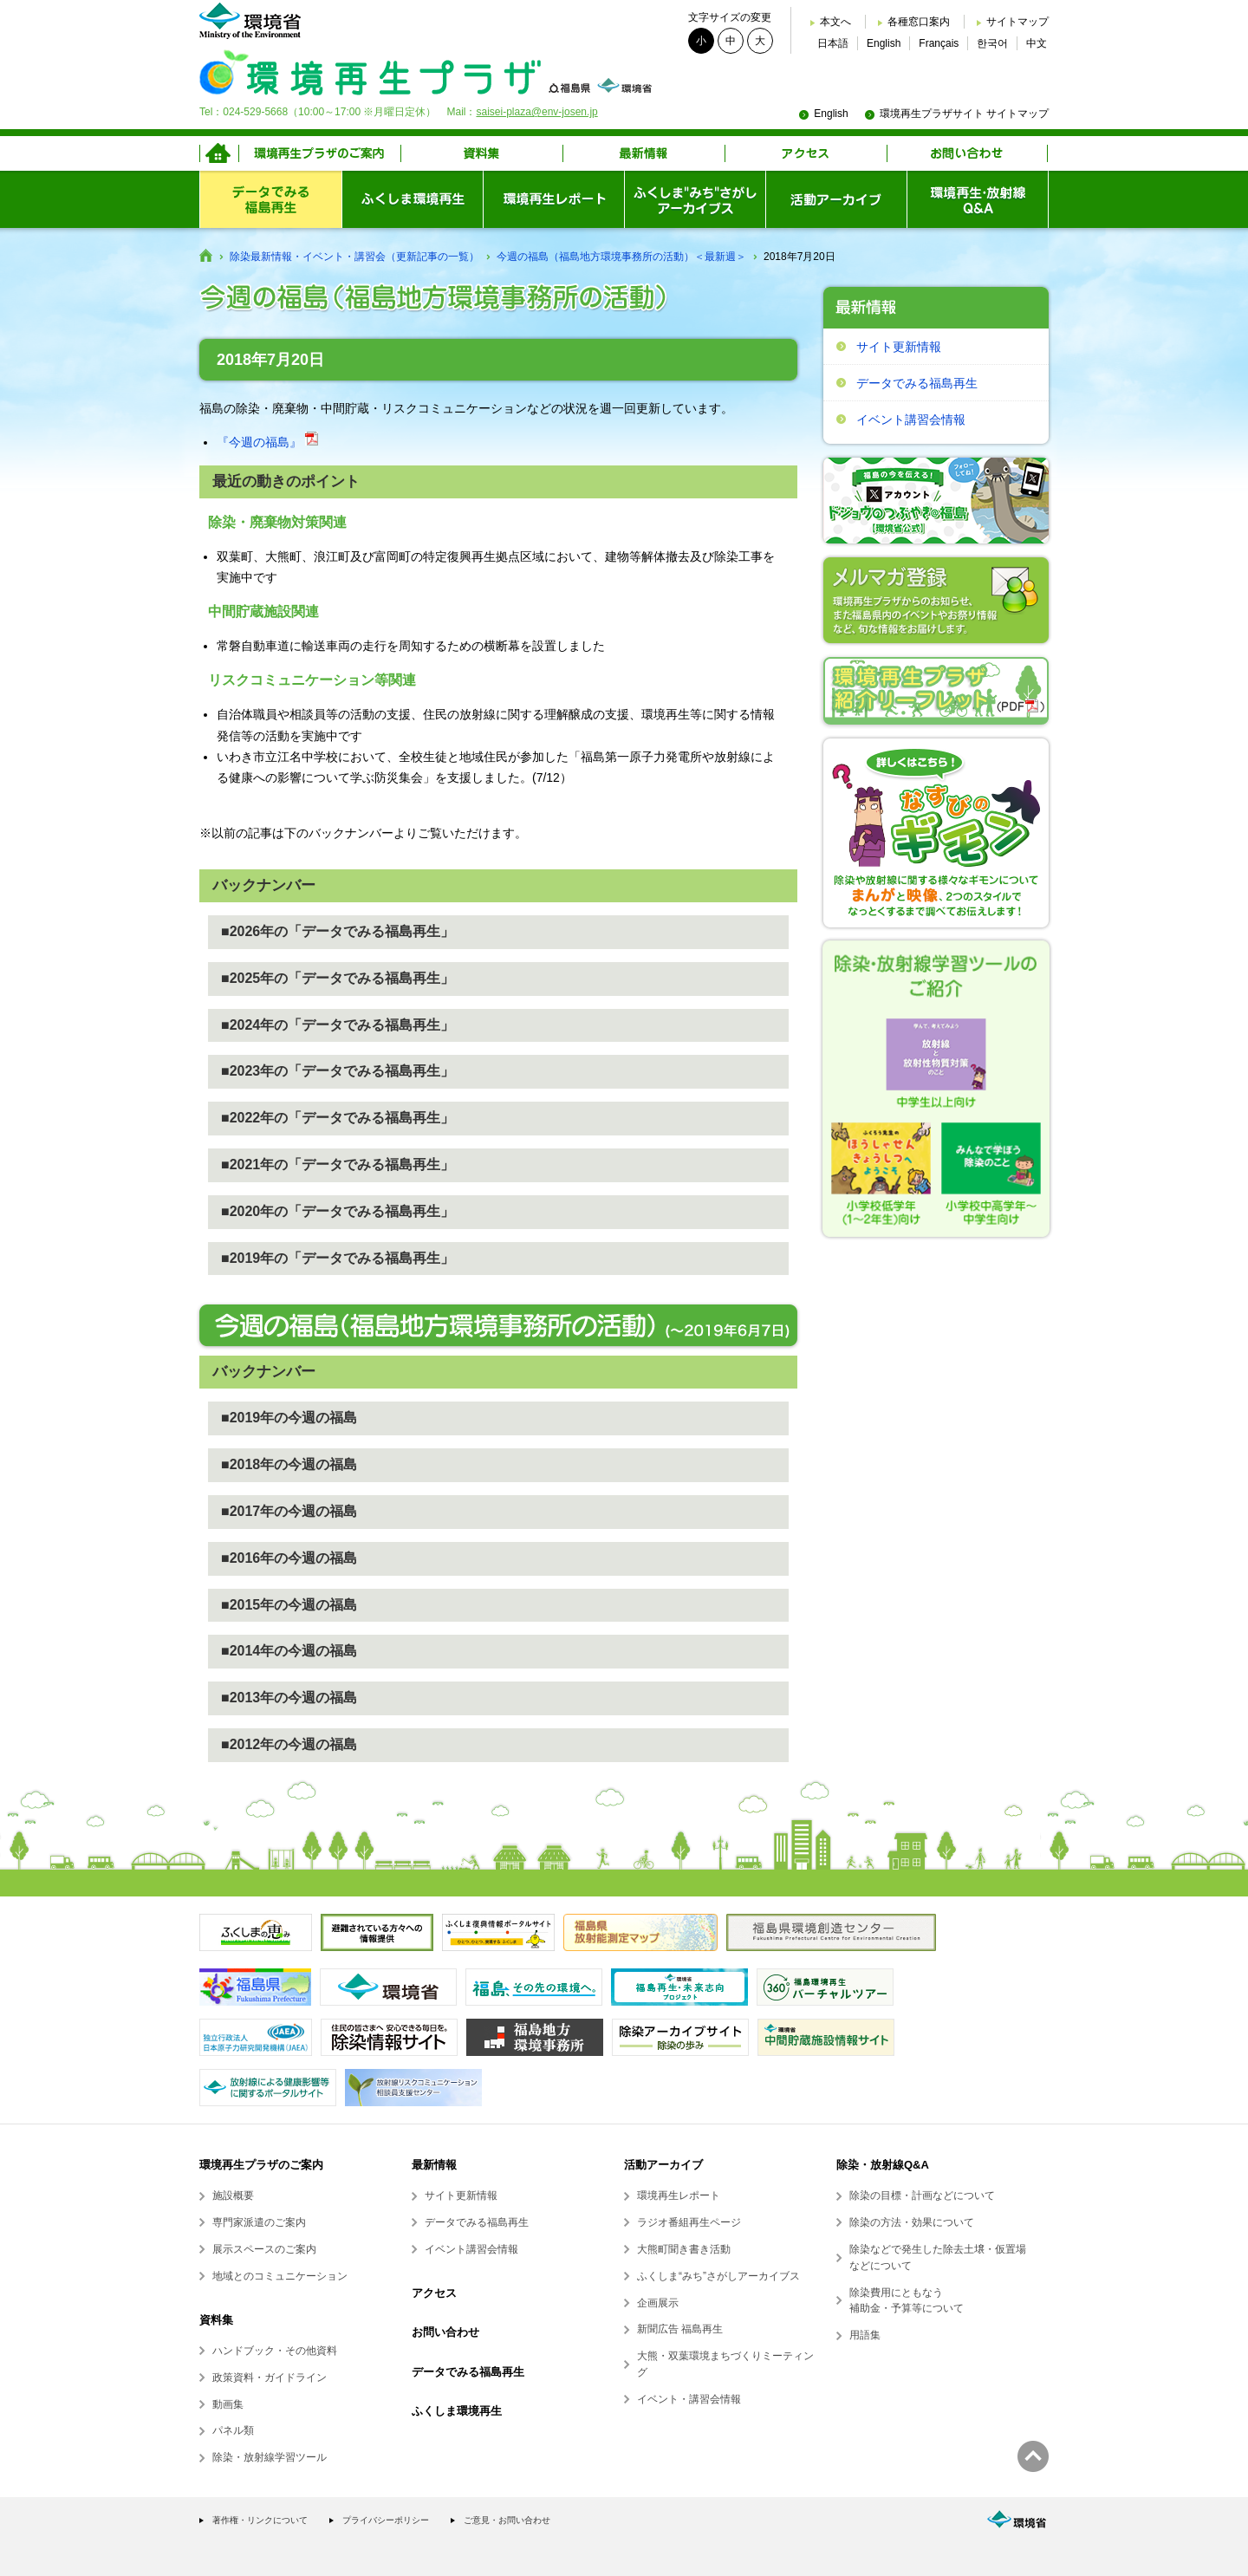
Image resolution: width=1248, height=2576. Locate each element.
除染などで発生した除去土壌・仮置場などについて (937, 2257)
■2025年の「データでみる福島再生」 (337, 978)
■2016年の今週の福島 (289, 1558)
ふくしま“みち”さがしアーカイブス (718, 2276)
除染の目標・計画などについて (922, 2195)
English (883, 43)
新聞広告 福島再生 (680, 2329)
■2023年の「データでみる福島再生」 (337, 1071)
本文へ (835, 22)
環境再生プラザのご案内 (261, 2164)
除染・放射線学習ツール (269, 2457)
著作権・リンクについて (260, 2520)
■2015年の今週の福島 (289, 1604)
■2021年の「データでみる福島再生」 (337, 1164)
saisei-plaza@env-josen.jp (536, 112)
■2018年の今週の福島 (289, 1464)
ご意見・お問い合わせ (507, 2520)
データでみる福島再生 (917, 383)
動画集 (228, 2404)
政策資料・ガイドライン (269, 2377)
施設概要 (233, 2195)
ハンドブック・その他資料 (274, 2351)
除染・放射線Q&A (882, 2164)
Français (939, 43)
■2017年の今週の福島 (289, 1511)
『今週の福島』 (267, 442)
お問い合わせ (445, 2332)
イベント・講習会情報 (689, 2399)
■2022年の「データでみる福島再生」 (337, 1117)
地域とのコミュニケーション (280, 2276)
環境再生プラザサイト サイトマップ (964, 113)
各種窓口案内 (918, 22)
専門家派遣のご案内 (259, 2222)
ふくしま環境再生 (457, 2410)
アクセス (434, 2293)
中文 (1036, 43)
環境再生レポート (678, 2195)
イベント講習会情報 (910, 419)
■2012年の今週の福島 (289, 1744)
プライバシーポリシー (385, 2520)
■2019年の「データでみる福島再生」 (337, 1258)
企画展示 (658, 2303)
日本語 (832, 43)
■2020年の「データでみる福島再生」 (337, 1211)
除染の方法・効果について (911, 2222)
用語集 (865, 2335)
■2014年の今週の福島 (289, 1650)
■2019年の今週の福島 (289, 1417)
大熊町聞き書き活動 (684, 2249)
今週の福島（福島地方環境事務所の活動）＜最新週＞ (621, 256)
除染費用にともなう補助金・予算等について (906, 2301)
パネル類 (233, 2430)
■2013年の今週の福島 (289, 1697)
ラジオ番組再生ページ (689, 2222)
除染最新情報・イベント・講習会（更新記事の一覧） (354, 256)
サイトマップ (1017, 22)
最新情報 (434, 2164)
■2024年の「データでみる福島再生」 (337, 1025)
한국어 (992, 43)
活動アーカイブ (663, 2164)
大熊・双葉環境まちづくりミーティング (725, 2364)
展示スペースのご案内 (264, 2249)
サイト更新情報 (898, 347)
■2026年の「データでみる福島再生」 (337, 931)
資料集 (216, 2319)
